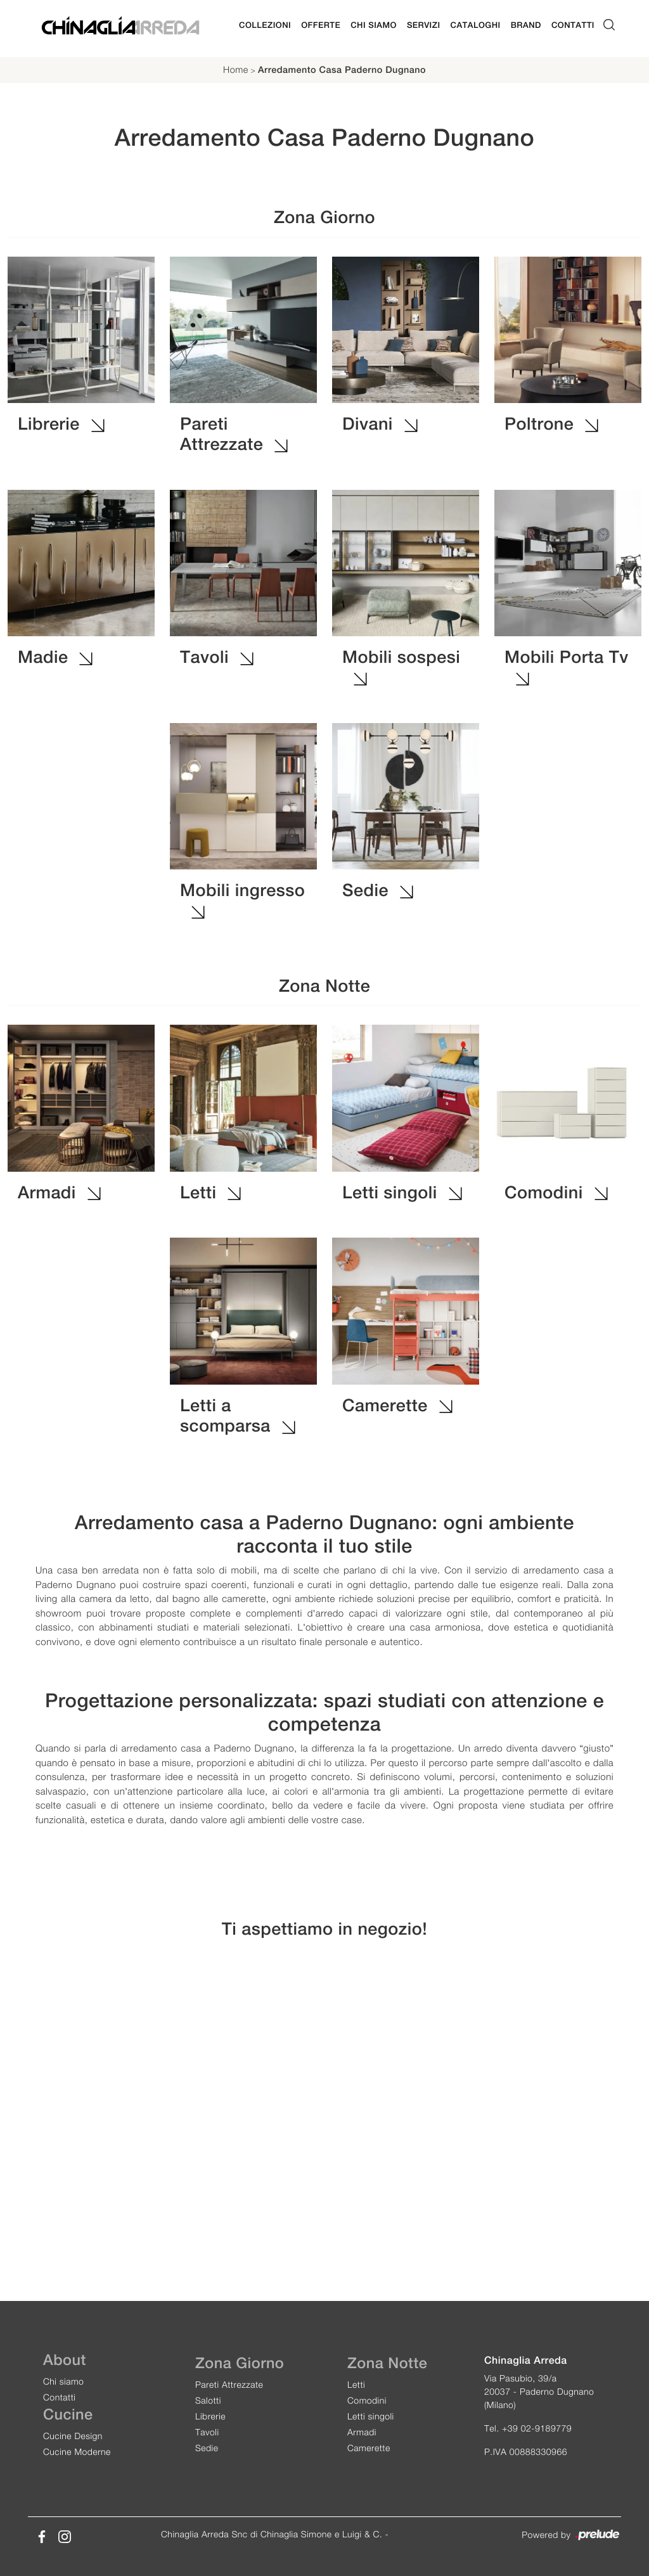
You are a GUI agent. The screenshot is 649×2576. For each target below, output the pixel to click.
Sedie (206, 2447)
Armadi (361, 2431)
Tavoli (207, 2431)
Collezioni (265, 25)
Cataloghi (476, 25)
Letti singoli (370, 2416)
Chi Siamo (373, 25)
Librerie (210, 2416)
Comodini (367, 2400)
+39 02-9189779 (537, 2428)
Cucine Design (73, 2435)
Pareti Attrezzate (229, 2384)
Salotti (208, 2400)
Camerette (368, 2447)
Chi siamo (63, 2381)
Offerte (320, 25)
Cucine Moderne (77, 2451)
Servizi (423, 25)
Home (235, 70)
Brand (526, 25)
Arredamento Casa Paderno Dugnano (342, 70)
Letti (356, 2384)
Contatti (572, 25)
